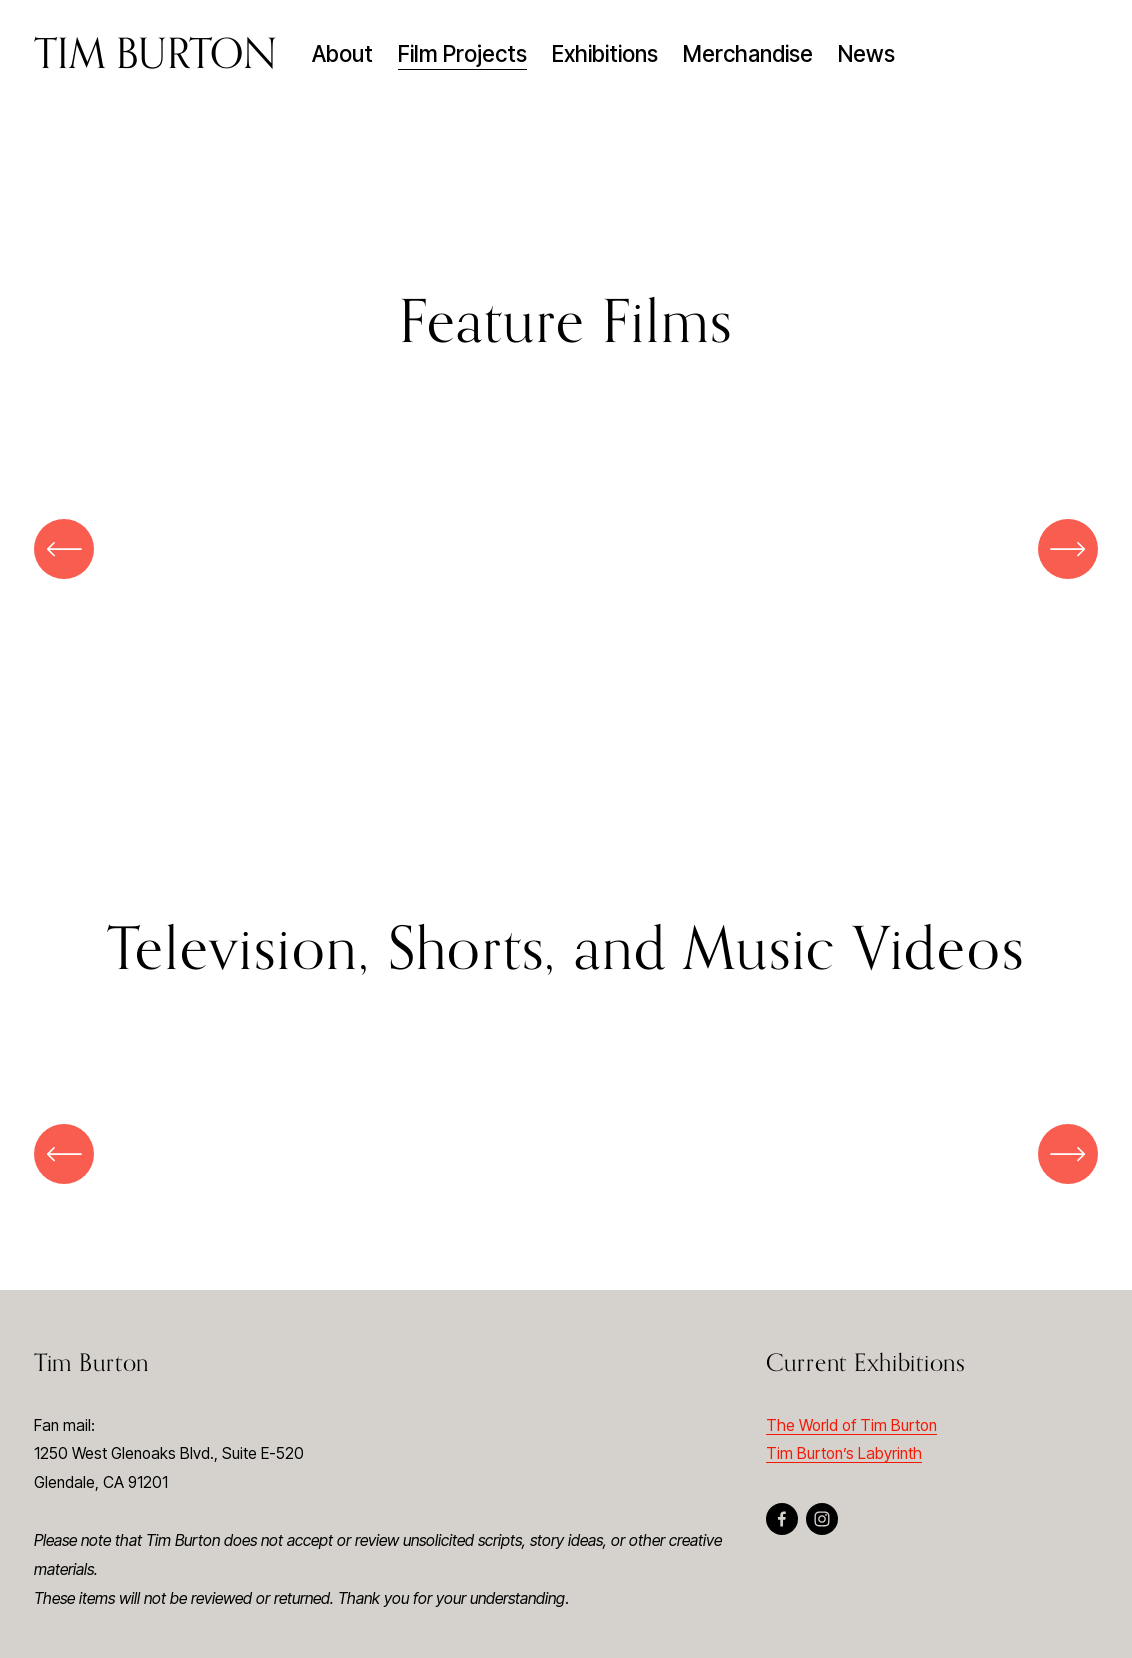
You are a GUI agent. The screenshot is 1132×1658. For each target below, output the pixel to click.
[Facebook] (782, 1519)
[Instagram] (822, 1519)
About (342, 53)
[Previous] (64, 549)
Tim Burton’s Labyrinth (844, 1453)
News (866, 53)
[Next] (1068, 549)
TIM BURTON (155, 53)
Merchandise (748, 53)
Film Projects (462, 53)
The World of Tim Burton (851, 1425)
